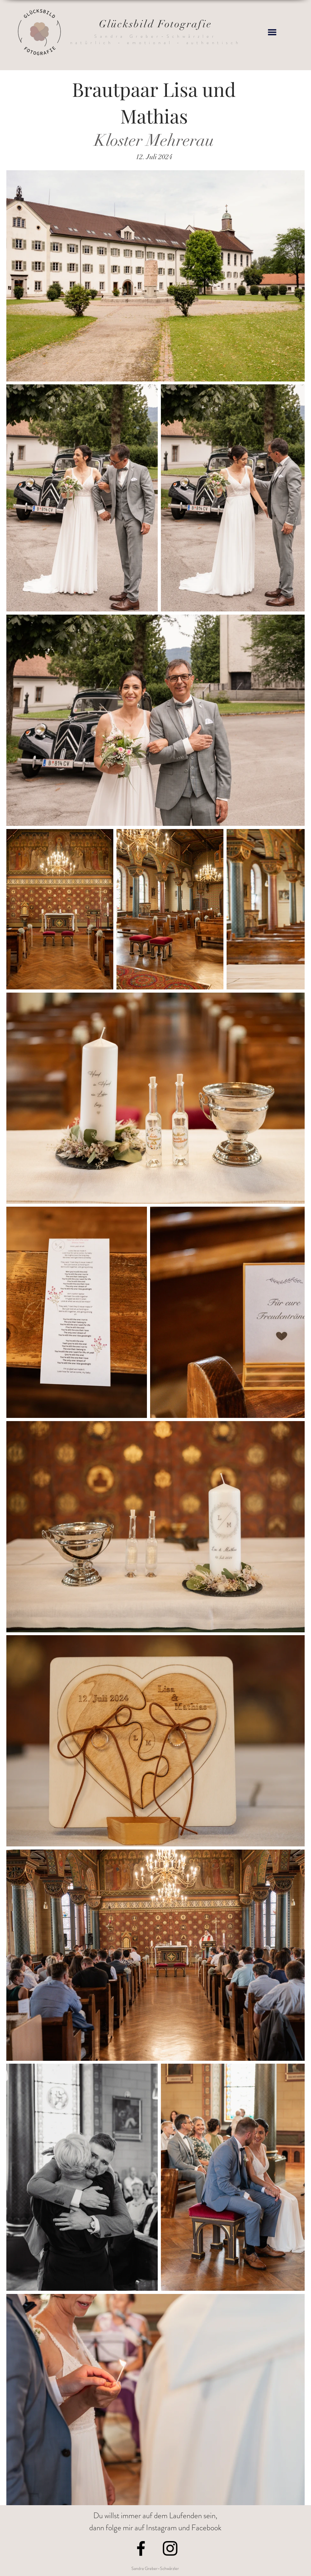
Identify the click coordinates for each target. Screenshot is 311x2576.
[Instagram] (170, 2548)
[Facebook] (141, 2548)
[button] (272, 32)
